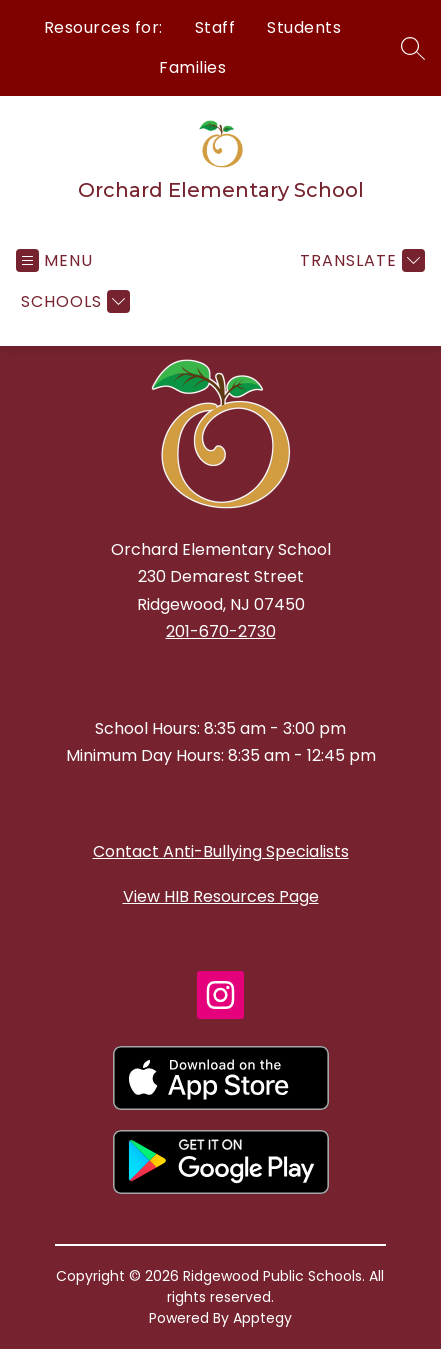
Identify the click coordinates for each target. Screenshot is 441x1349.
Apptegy (262, 1318)
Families (192, 67)
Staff (215, 27)
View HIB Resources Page (221, 896)
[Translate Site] (360, 260)
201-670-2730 (221, 631)
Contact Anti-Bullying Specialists (221, 851)
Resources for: (103, 27)
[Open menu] (54, 260)
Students (304, 27)
